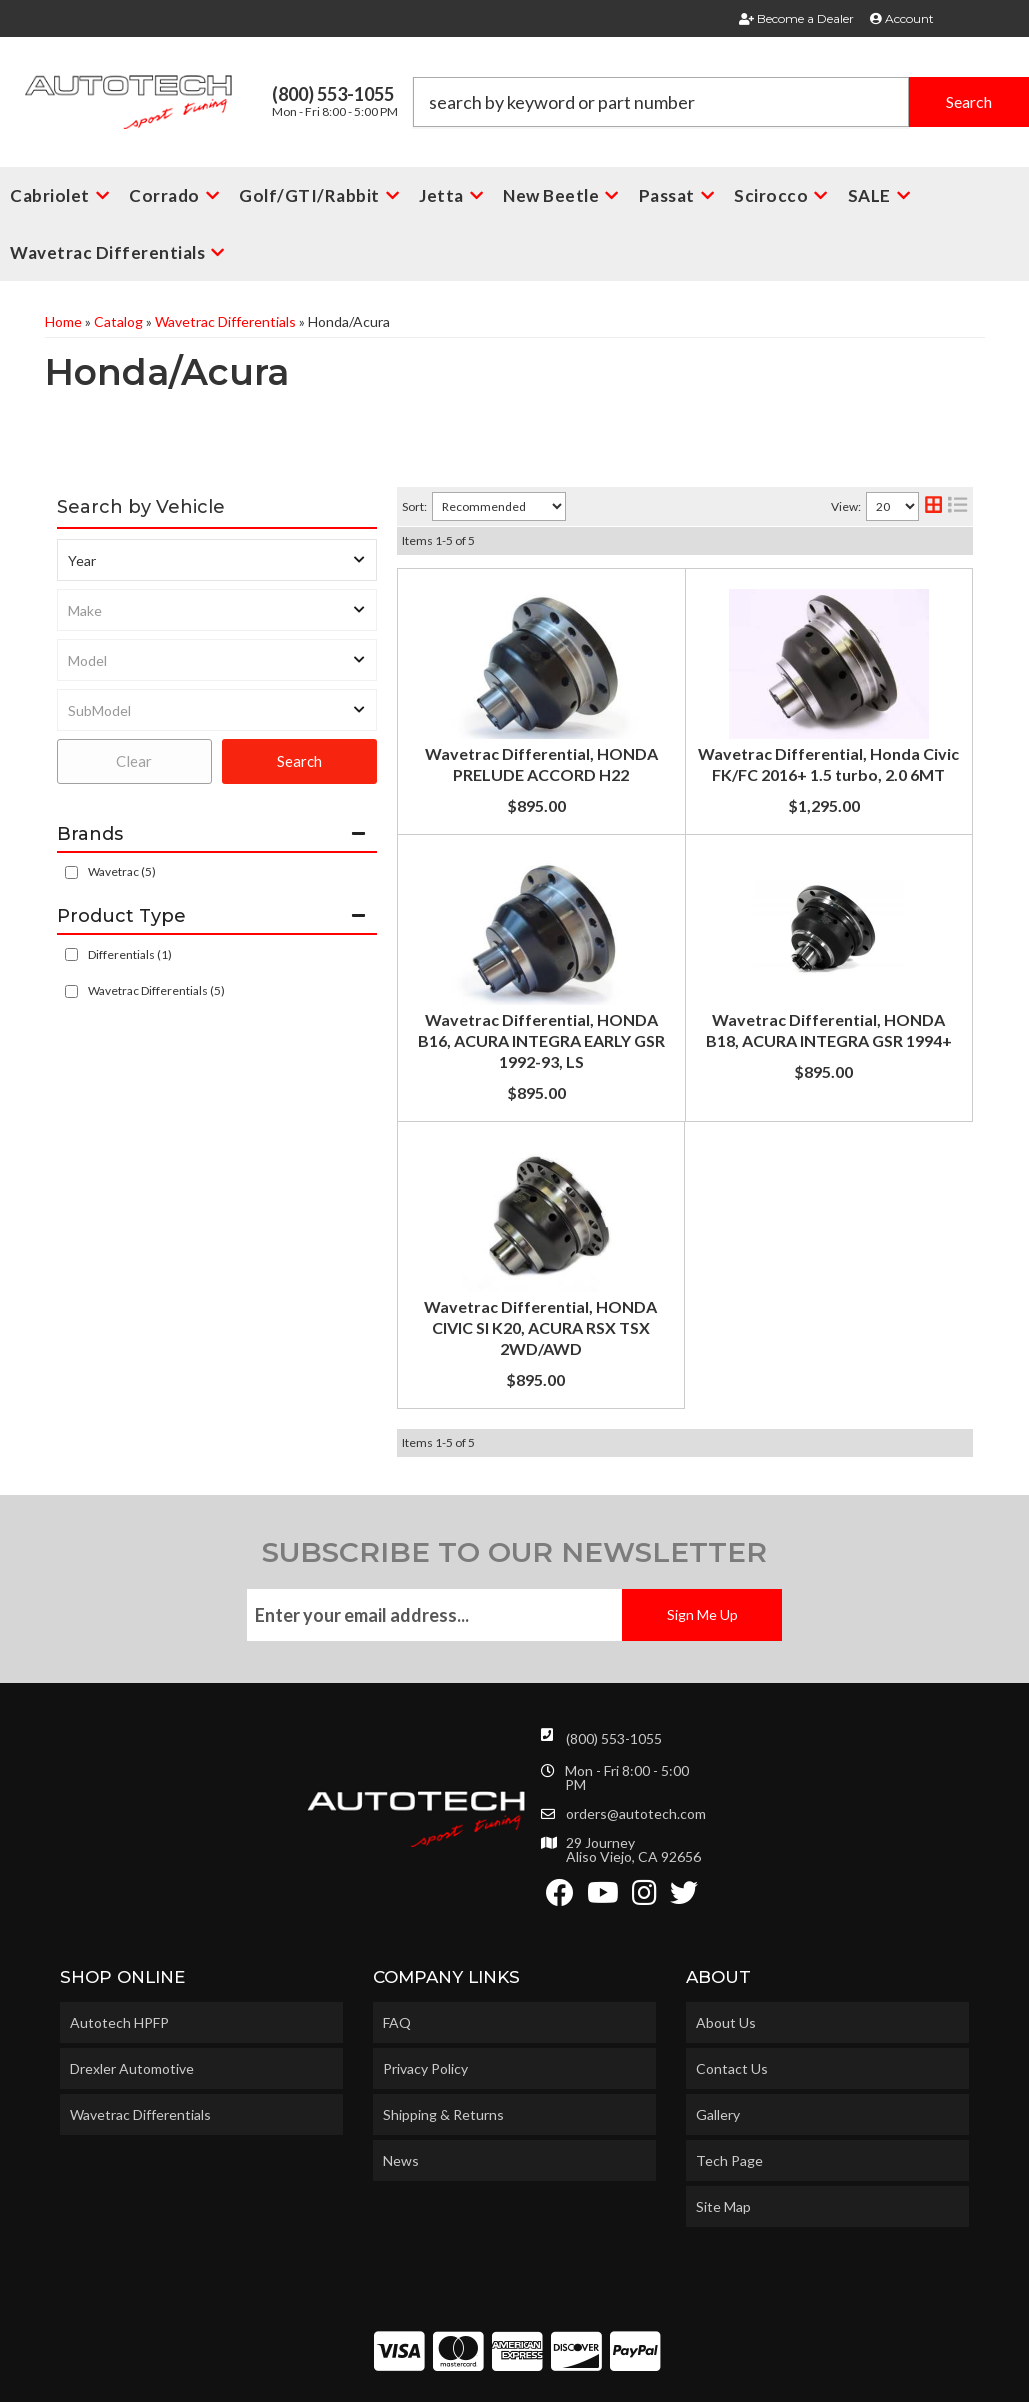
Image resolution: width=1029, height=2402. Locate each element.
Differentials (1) (130, 954)
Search (299, 761)
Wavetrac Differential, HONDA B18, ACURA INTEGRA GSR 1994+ (678, 1074)
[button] (721, 102)
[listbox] (217, 560)
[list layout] (957, 506)
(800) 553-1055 (614, 1692)
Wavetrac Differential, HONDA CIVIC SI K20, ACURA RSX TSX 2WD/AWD (678, 1265)
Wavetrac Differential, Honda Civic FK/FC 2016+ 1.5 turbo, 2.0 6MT (679, 767)
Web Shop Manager (677, 2379)
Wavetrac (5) (122, 871)
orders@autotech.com (636, 1768)
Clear (134, 761)
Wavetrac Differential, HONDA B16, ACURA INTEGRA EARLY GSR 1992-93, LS (678, 920)
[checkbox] (71, 872)
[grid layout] (933, 506)
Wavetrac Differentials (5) (156, 990)
